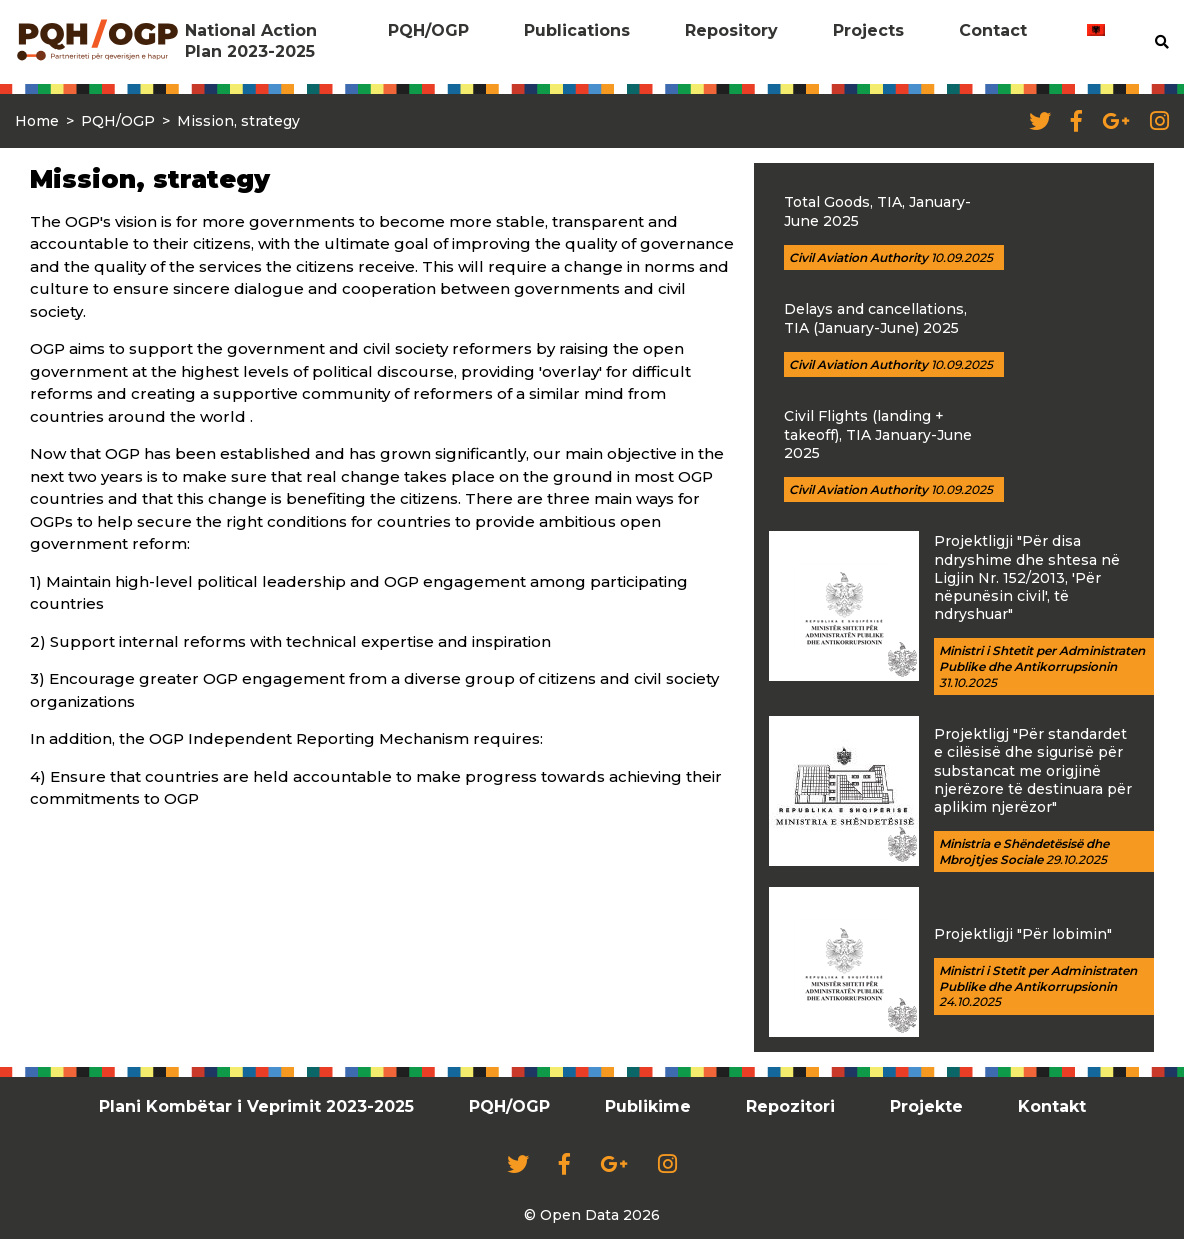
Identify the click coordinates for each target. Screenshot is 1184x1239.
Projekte (926, 1106)
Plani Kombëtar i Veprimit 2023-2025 (256, 1106)
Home (37, 121)
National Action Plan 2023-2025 (251, 41)
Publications (577, 30)
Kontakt (1052, 1106)
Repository (731, 30)
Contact (993, 30)
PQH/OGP (428, 30)
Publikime (648, 1106)
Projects (868, 30)
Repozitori (790, 1106)
